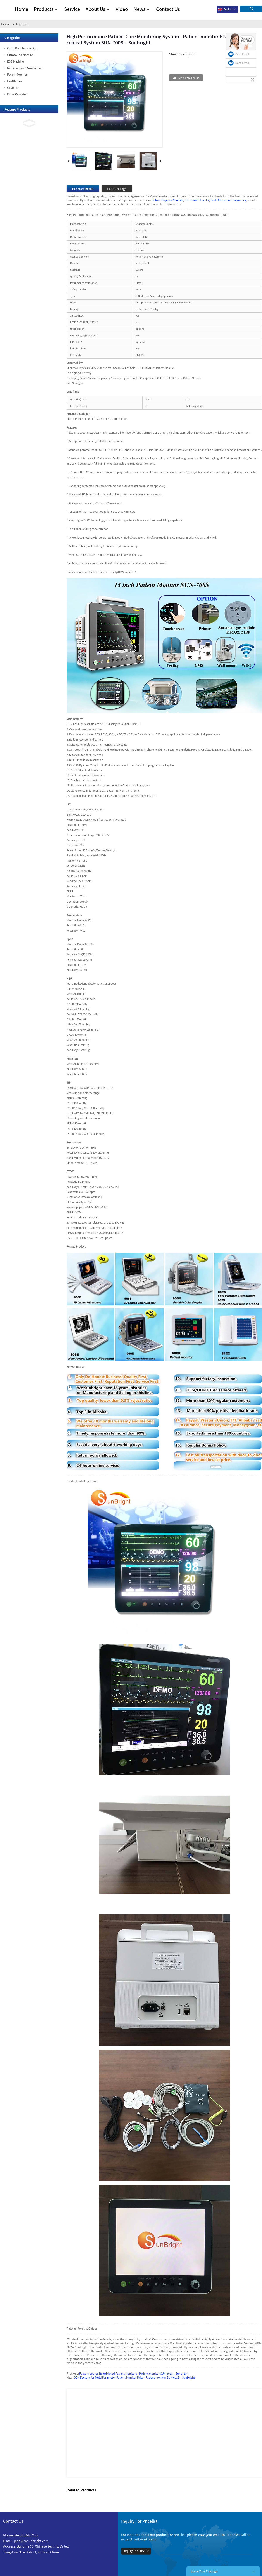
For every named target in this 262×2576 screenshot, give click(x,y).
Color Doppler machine (22, 48)
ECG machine (15, 61)
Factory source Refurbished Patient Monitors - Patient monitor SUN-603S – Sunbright (133, 2374)
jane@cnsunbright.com (31, 2541)
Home (21, 9)
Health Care (14, 81)
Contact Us (168, 9)
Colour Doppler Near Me (167, 200)
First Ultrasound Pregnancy (228, 200)
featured (22, 24)
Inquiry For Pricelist (136, 2551)
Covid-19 (13, 88)
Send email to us (188, 78)
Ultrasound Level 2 (196, 200)
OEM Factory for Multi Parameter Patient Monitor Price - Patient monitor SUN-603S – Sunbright (134, 2377)
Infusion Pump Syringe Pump (26, 68)
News (139, 9)
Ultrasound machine (20, 55)
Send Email (242, 54)
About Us (95, 9)
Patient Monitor (17, 75)
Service (72, 9)
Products (43, 9)
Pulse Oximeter (17, 94)
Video (122, 9)
